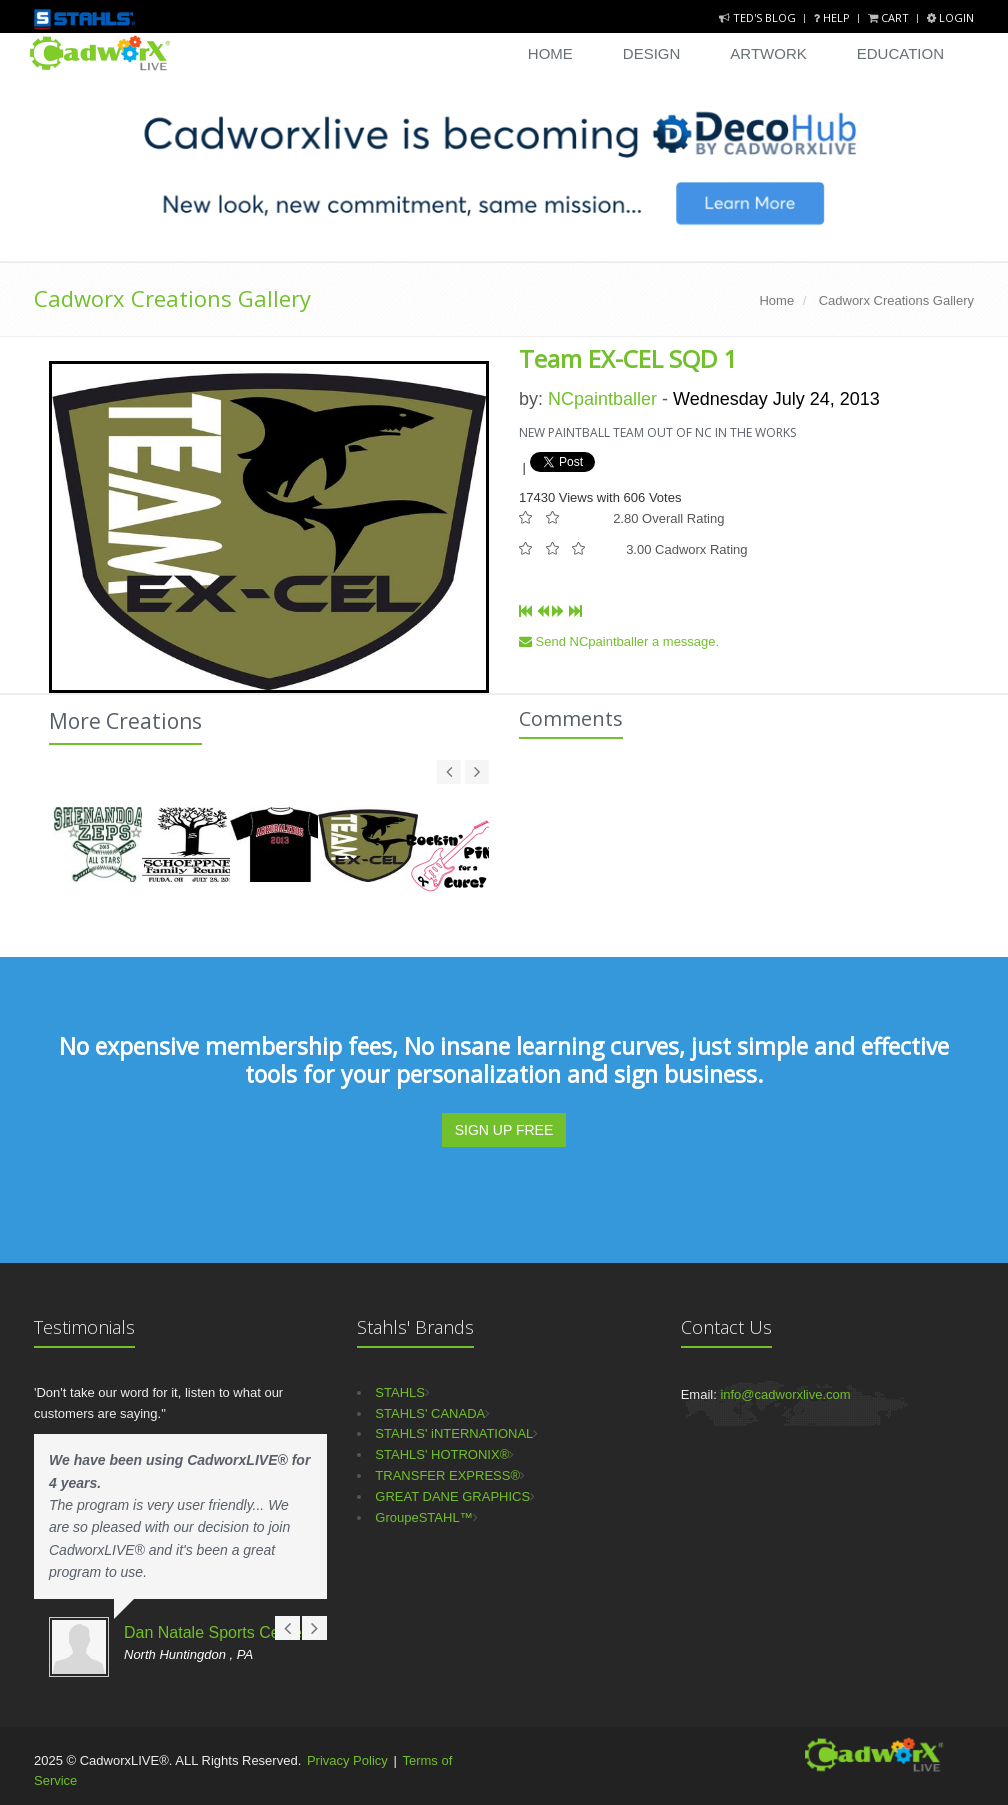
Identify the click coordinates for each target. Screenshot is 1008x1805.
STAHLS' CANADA (430, 1413)
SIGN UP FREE (504, 1130)
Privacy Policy (347, 1760)
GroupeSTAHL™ (423, 1517)
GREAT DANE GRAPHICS (452, 1496)
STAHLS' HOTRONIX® (442, 1454)
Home (550, 53)
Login (950, 17)
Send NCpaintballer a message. (619, 641)
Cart (890, 17)
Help (833, 17)
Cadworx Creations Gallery (172, 298)
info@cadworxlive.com (785, 1394)
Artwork (768, 53)
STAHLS (400, 1392)
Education (900, 53)
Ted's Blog (759, 17)
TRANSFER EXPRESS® (447, 1475)
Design (652, 53)
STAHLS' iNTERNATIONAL (454, 1433)
